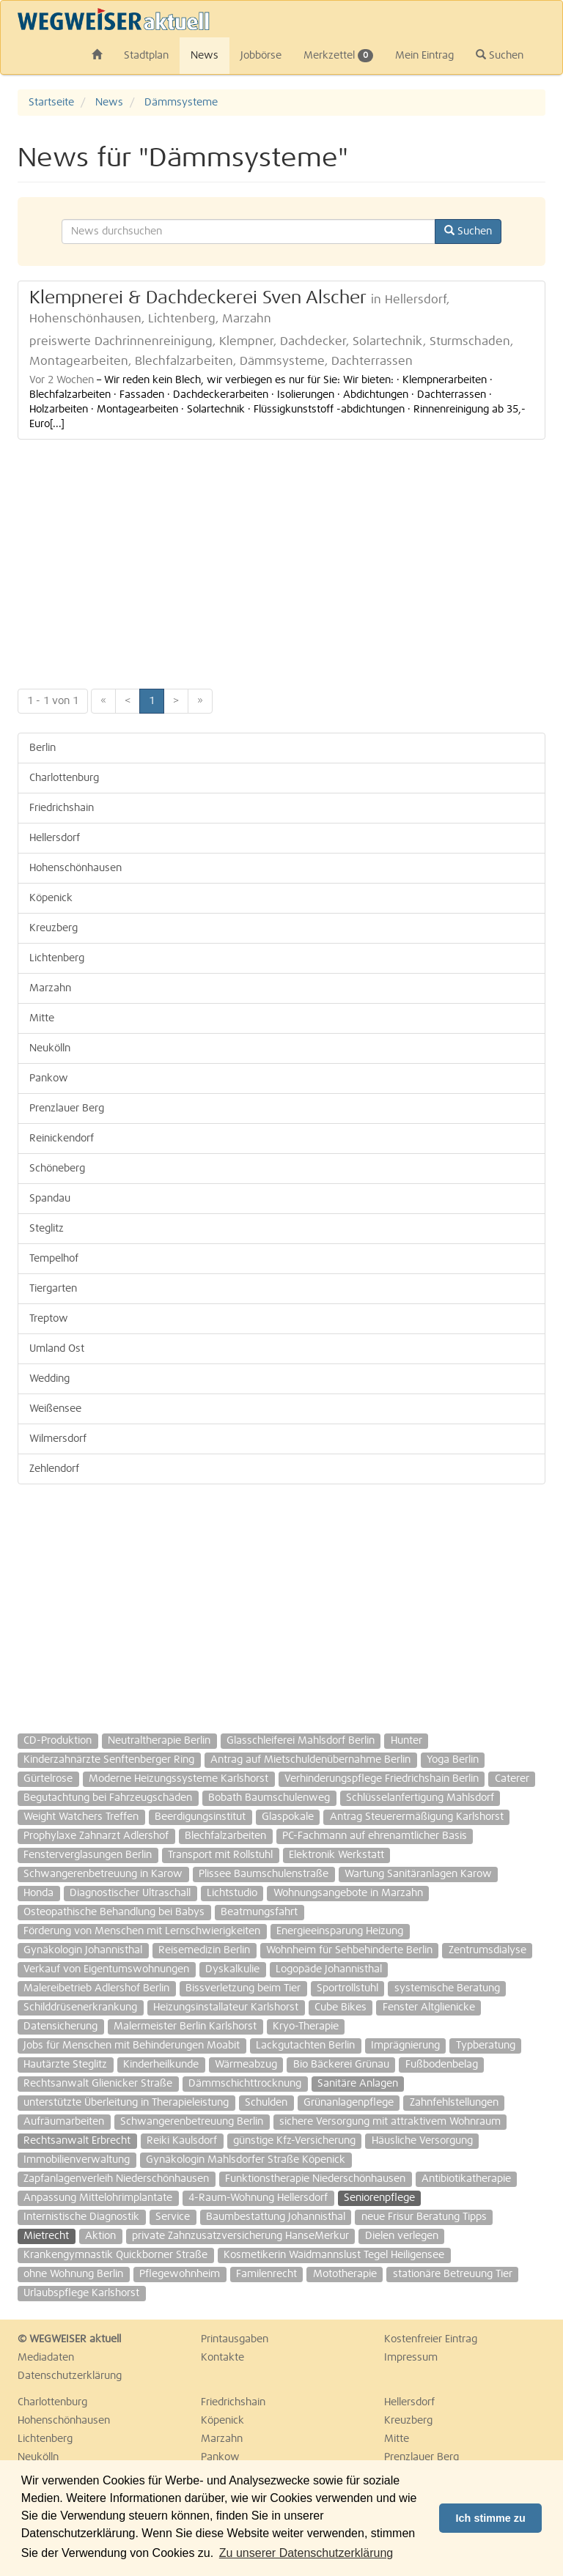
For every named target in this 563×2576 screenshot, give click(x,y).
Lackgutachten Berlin (305, 2045)
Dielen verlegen (401, 2236)
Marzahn (50, 988)
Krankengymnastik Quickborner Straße (115, 2255)
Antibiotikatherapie (466, 2179)
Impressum (411, 2358)
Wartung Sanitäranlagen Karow (418, 1874)
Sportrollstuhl (347, 1988)
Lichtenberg (56, 958)
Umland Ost (56, 1349)
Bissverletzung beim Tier (243, 1988)
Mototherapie (345, 2274)
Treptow (48, 1319)
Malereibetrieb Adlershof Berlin (96, 1988)
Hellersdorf (54, 838)
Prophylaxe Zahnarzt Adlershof (96, 1836)
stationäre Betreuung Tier (452, 2274)
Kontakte (222, 2358)
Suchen (499, 55)
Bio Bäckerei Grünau (341, 2064)
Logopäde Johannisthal (329, 1969)
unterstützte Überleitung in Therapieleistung (126, 2103)
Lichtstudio (232, 1893)
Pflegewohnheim (179, 2274)
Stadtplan (146, 56)
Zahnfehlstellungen (454, 2103)
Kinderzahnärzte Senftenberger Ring (108, 1760)
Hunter (406, 1741)
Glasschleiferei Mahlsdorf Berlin (301, 1741)
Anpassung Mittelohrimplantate (97, 2198)
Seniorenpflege (379, 2198)
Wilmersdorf (58, 1439)
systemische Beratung (447, 1988)
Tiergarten (53, 1289)
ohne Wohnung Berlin (73, 2274)
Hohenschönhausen (75, 868)
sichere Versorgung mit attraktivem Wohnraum (390, 2122)
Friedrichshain (61, 808)
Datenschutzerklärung (70, 2376)
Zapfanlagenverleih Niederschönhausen (116, 2179)
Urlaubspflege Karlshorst (81, 2293)
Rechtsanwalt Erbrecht (76, 2141)
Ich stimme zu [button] (491, 2518)
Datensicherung (60, 2026)
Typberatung (485, 2045)
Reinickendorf (61, 1138)
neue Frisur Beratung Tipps (424, 2217)
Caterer (512, 1779)
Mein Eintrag (424, 56)
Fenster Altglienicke (429, 2007)
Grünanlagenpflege (348, 2103)
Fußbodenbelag (441, 2064)
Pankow (48, 1078)
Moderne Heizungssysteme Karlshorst (178, 1779)
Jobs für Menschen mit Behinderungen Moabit (131, 2045)
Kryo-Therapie (306, 2026)
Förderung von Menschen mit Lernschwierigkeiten (141, 1931)
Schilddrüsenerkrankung (80, 2007)
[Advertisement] (281, 556)
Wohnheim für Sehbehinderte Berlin (349, 1950)
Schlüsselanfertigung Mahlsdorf (420, 1798)
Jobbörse (261, 56)
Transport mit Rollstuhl (220, 1855)
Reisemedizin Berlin (204, 1950)
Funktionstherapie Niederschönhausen (315, 2179)
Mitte (41, 1018)
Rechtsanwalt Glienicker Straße (97, 2084)
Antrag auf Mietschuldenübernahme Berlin (310, 1760)
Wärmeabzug (246, 2064)
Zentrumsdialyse (487, 1950)
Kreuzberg (53, 928)
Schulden (266, 2103)
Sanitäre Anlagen (357, 2084)
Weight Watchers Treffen (81, 1817)
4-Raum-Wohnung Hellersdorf (258, 2198)
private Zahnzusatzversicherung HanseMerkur (240, 2236)
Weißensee (55, 1409)
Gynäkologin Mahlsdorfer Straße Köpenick (245, 2160)
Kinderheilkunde (161, 2064)
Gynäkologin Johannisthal (82, 1950)
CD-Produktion (57, 1741)
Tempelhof (53, 1259)
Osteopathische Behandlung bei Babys (114, 1912)
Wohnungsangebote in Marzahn (348, 1893)
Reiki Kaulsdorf (182, 2141)
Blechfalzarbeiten (225, 1836)
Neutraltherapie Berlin (159, 1741)
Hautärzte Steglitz (65, 2064)
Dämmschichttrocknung (244, 2084)
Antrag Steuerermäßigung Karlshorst (417, 1817)
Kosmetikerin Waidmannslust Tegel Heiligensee (334, 2255)
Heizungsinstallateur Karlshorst (225, 2007)
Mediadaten (46, 2358)
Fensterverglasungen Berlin (87, 1855)
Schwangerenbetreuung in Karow (103, 1874)
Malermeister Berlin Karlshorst (185, 2026)
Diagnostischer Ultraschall (130, 1893)
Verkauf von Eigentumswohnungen (106, 1969)
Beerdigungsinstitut (200, 1817)
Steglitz (46, 1229)
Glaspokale (288, 1817)
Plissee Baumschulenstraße (263, 1874)
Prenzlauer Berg (66, 1108)
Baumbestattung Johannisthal (275, 2217)
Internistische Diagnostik (81, 2217)
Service (172, 2217)
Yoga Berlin (453, 1760)
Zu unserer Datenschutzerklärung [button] (306, 2553)
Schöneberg (57, 1168)
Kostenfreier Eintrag (430, 2339)
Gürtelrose (48, 1779)
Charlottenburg (64, 778)
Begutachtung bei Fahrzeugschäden (107, 1798)
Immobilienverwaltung (76, 2160)
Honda (38, 1893)
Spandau (49, 1198)
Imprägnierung (405, 2045)
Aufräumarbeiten (63, 2122)
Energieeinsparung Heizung (339, 1931)
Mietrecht (46, 2236)
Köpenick (51, 898)
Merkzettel (338, 55)
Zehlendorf (54, 1469)
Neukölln (49, 1048)
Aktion (100, 2236)
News (204, 56)
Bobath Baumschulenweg (269, 1798)
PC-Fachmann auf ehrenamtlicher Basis (374, 1836)
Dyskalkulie (232, 1969)
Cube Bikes (340, 2007)
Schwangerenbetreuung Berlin (191, 2122)
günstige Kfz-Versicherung (294, 2141)
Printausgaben (234, 2339)
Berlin (42, 748)
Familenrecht (266, 2274)
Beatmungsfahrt (259, 1912)
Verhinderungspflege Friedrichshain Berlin (381, 1779)
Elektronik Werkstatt (336, 1855)
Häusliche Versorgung (422, 2141)
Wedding (49, 1379)
